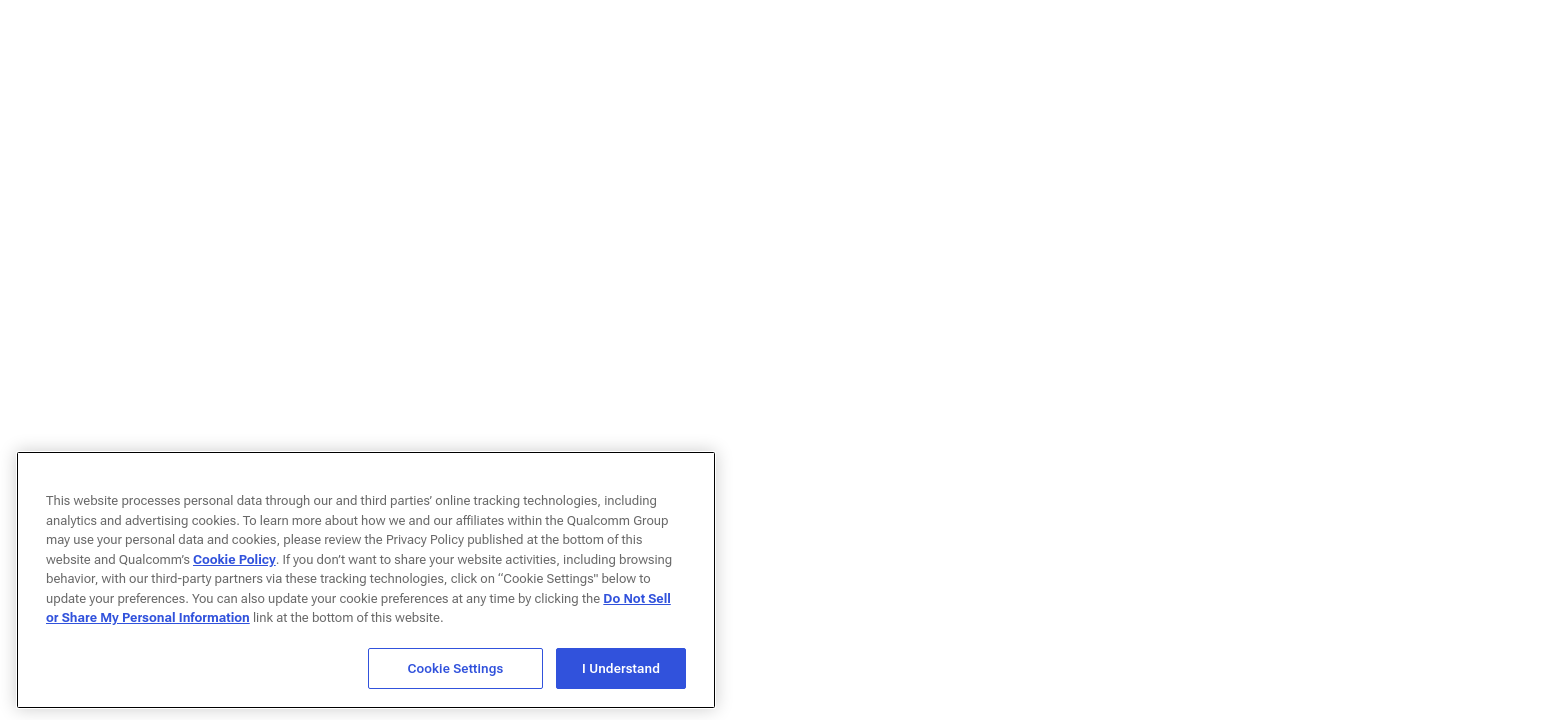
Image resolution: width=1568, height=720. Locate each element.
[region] (366, 584)
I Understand (621, 672)
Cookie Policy (234, 563)
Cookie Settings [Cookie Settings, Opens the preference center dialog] (456, 672)
